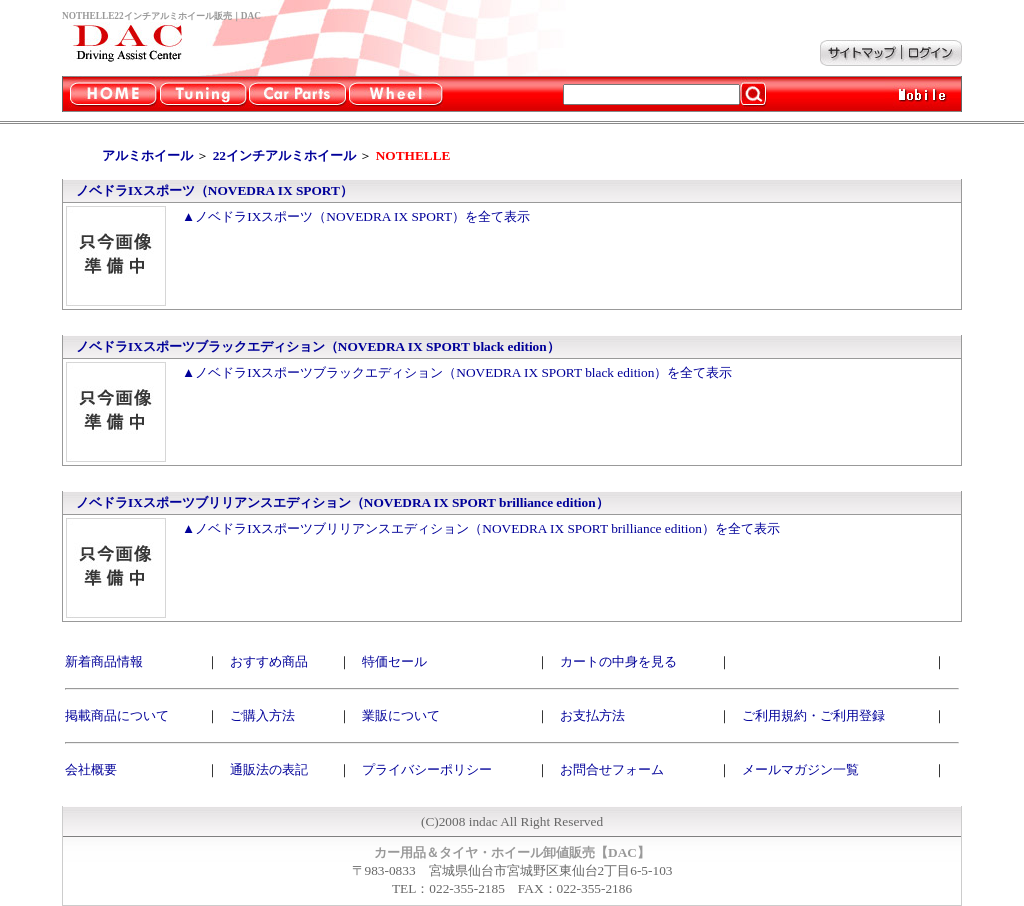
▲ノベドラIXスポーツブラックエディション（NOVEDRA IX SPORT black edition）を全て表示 (457, 372)
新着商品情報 (104, 661)
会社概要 (91, 769)
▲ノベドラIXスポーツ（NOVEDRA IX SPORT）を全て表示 (356, 216)
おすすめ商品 (269, 661)
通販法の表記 (269, 769)
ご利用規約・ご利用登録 (813, 715)
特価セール (394, 661)
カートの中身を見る (618, 661)
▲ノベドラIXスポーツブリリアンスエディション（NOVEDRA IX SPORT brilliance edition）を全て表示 (481, 528)
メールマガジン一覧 (800, 769)
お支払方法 (592, 715)
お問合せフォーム (612, 769)
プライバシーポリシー (427, 769)
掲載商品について (117, 715)
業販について (401, 715)
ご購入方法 (262, 715)
